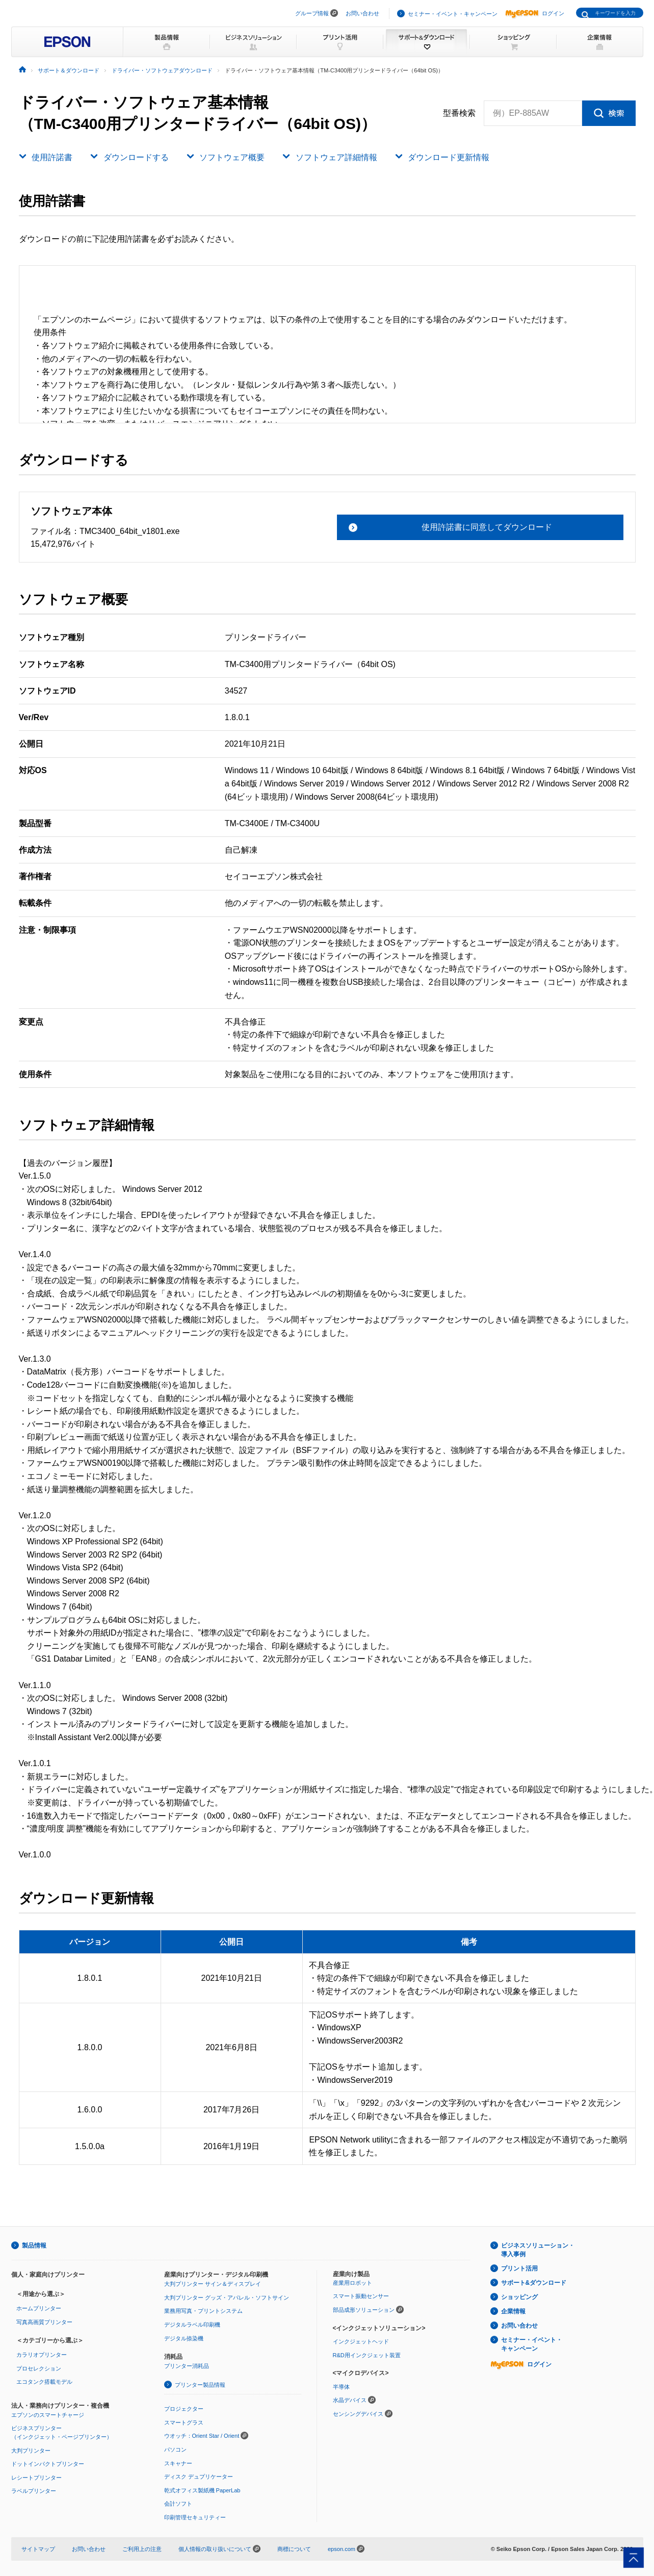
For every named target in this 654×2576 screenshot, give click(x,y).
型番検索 (459, 113)
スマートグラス (183, 2422)
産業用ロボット (352, 2283)
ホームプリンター (38, 2308)
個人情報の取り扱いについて (219, 2549)
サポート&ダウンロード (534, 2282)
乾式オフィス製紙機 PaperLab (202, 2490)
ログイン (534, 13)
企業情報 (513, 2311)
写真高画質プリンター (44, 2322)
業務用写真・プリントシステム (203, 2311)
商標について (294, 2549)
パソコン (175, 2449)
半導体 (341, 2387)
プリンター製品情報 (200, 2385)
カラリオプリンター (41, 2355)
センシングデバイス (358, 2414)
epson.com (341, 2549)
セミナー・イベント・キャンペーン (453, 14)
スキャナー (178, 2463)
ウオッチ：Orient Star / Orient (202, 2436)
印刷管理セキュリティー (195, 2517)
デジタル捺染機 (183, 2338)
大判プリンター (30, 2450)
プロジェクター (183, 2409)
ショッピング (519, 2297)
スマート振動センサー (361, 2296)
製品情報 (34, 2245)
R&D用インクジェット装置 (367, 2355)
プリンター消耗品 (186, 2366)
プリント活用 (519, 2268)
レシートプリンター (36, 2478)
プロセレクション (38, 2368)
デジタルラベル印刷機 (192, 2325)
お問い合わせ (362, 13)
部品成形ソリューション (364, 2310)
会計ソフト (178, 2504)
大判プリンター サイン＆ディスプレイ (212, 2284)
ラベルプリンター (33, 2491)
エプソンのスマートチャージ (47, 2415)
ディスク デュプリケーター (198, 2476)
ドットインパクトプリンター (47, 2464)
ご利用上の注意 (142, 2549)
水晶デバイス (350, 2400)
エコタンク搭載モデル (44, 2382)
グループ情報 (312, 13)
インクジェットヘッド (361, 2341)
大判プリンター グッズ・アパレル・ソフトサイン (226, 2297)
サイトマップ (38, 2549)
